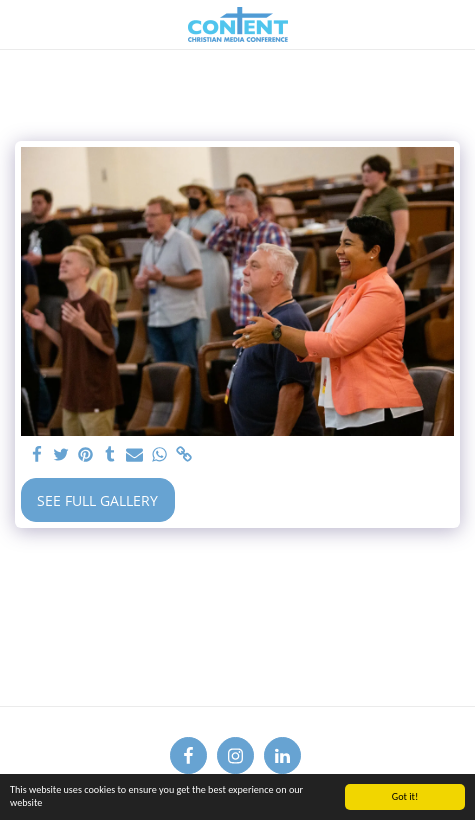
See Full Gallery (97, 500)
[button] (22, 23)
